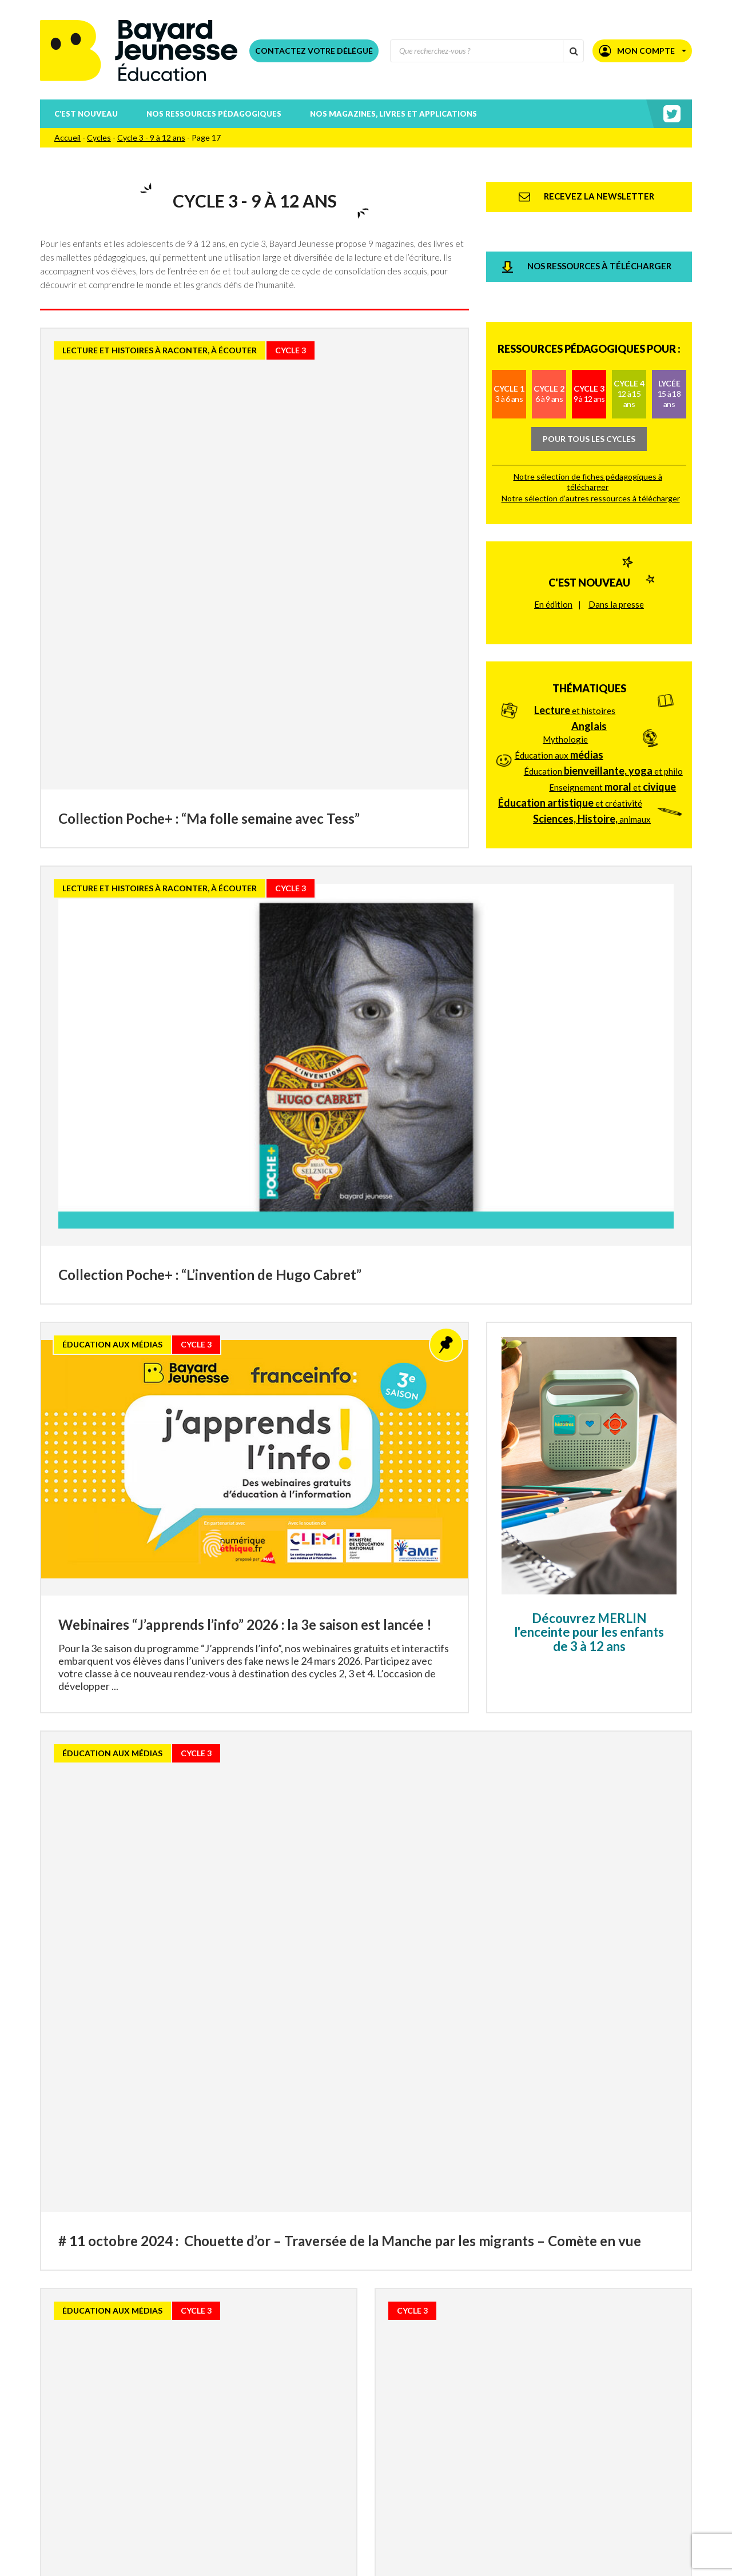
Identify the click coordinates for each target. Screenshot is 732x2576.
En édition (553, 524)
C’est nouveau (86, 113)
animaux (592, 715)
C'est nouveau (589, 502)
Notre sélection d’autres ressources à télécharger (591, 441)
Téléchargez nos (203, 2504)
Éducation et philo (603, 667)
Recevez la (166, 2458)
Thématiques (589, 585)
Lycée (669, 337)
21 (406, 2373)
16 (294, 2373)
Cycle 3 (589, 336)
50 (504, 2373)
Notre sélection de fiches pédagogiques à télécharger (588, 424)
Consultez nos (187, 2473)
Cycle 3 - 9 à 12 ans (151, 137)
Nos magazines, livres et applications (393, 113)
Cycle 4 (629, 337)
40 (482, 2373)
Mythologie (565, 636)
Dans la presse (616, 524)
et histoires (574, 607)
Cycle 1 (509, 336)
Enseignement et (612, 683)
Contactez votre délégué (314, 50)
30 (460, 2373)
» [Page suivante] (536, 2372)
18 (339, 2373)
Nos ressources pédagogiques (213, 113)
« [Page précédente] (196, 2372)
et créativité (570, 699)
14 (250, 2373)
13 (227, 2373)
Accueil (67, 137)
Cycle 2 (549, 336)
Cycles (99, 137)
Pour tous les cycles (589, 381)
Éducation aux (559, 651)
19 (361, 2373)
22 (428, 2373)
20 (384, 2373)
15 (272, 2373)
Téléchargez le (195, 2488)
